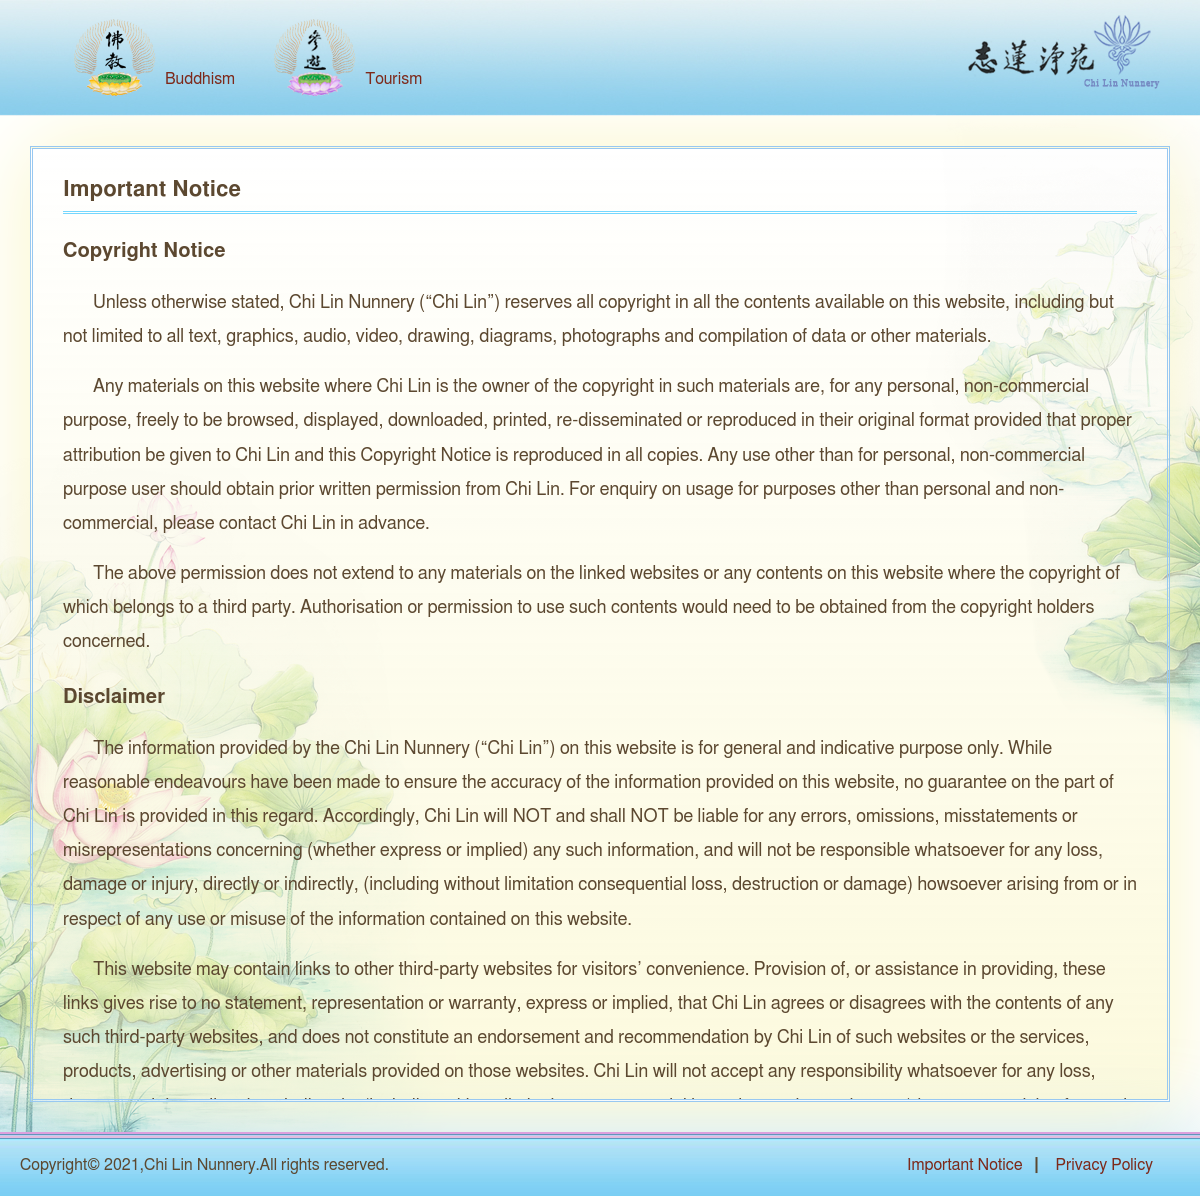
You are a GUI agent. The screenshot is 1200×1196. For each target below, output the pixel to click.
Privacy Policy (1104, 1165)
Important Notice (964, 1165)
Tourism (393, 79)
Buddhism (200, 79)
